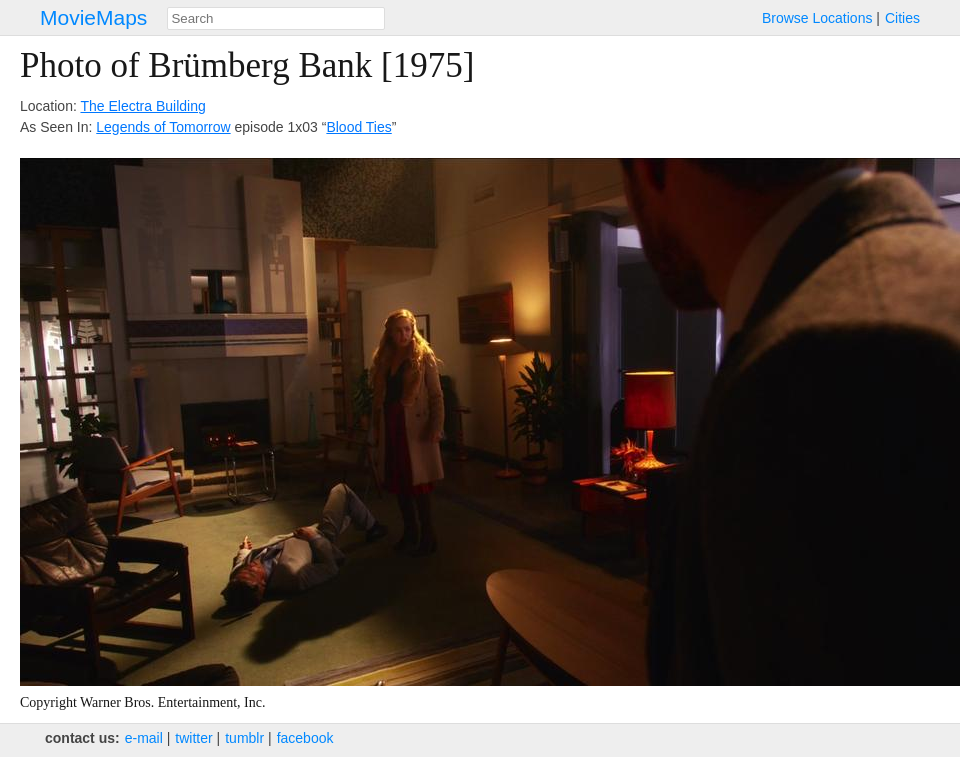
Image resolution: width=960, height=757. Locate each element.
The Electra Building (142, 106)
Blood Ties (358, 127)
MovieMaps (93, 17)
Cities (902, 18)
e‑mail (144, 738)
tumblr (244, 738)
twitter (193, 738)
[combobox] (276, 18)
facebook (305, 738)
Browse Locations (817, 18)
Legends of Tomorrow (163, 127)
